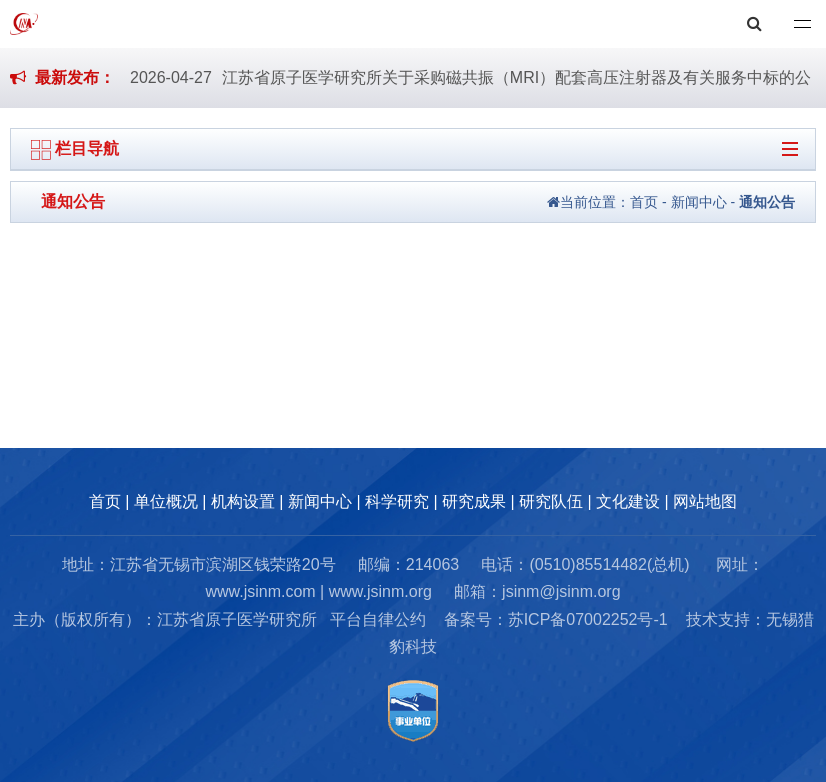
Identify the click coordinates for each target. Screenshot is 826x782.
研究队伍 (551, 501)
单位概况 (166, 501)
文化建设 (628, 501)
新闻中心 (699, 202)
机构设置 (243, 501)
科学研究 (397, 501)
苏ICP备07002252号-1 (588, 619)
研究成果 (474, 501)
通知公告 (767, 202)
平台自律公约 (378, 619)
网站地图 (705, 501)
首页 (644, 202)
